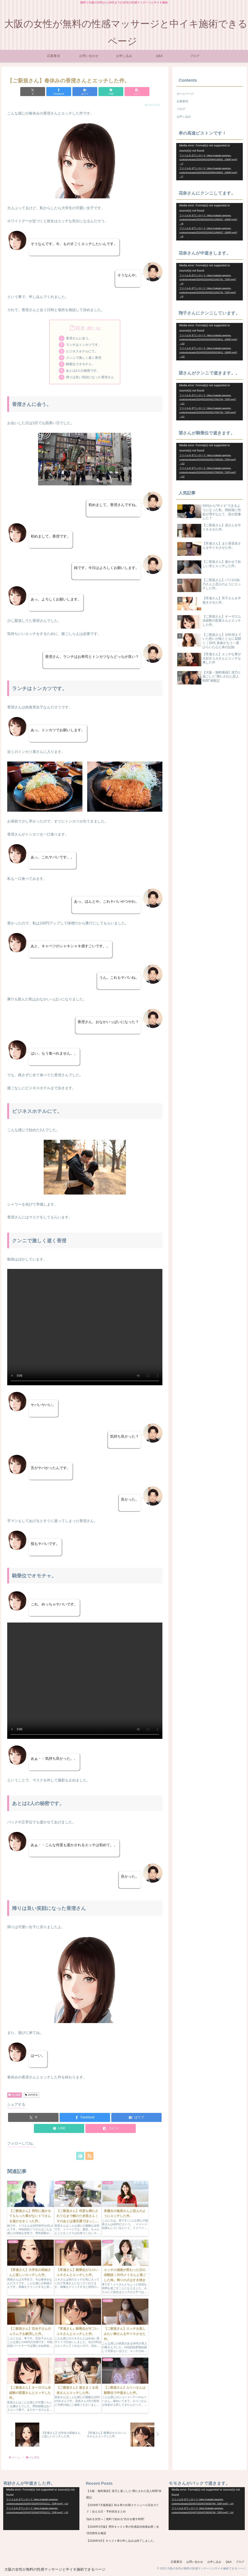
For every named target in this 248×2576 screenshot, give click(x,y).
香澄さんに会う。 (79, 338)
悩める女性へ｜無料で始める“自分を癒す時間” (115, 2520)
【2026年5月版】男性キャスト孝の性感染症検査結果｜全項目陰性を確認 (122, 2531)
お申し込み (184, 116)
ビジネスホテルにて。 (82, 351)
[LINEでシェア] (110, 91)
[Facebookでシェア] (58, 91)
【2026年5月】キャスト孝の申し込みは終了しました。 (121, 2542)
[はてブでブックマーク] (84, 91)
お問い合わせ (194, 2563)
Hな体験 (14, 2096)
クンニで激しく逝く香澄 (83, 358)
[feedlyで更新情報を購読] (80, 2158)
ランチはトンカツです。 (83, 345)
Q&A (229, 2563)
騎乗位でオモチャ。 (80, 364)
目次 (80, 328)
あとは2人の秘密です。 (83, 371)
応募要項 (182, 101)
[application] (209, 162)
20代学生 (31, 2096)
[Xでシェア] (32, 91)
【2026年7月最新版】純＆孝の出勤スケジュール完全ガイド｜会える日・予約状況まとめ (122, 2510)
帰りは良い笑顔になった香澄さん (90, 377)
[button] (137, 91)
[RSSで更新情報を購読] (89, 2158)
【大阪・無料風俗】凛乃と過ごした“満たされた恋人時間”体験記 (123, 2496)
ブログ (181, 109)
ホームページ (185, 93)
